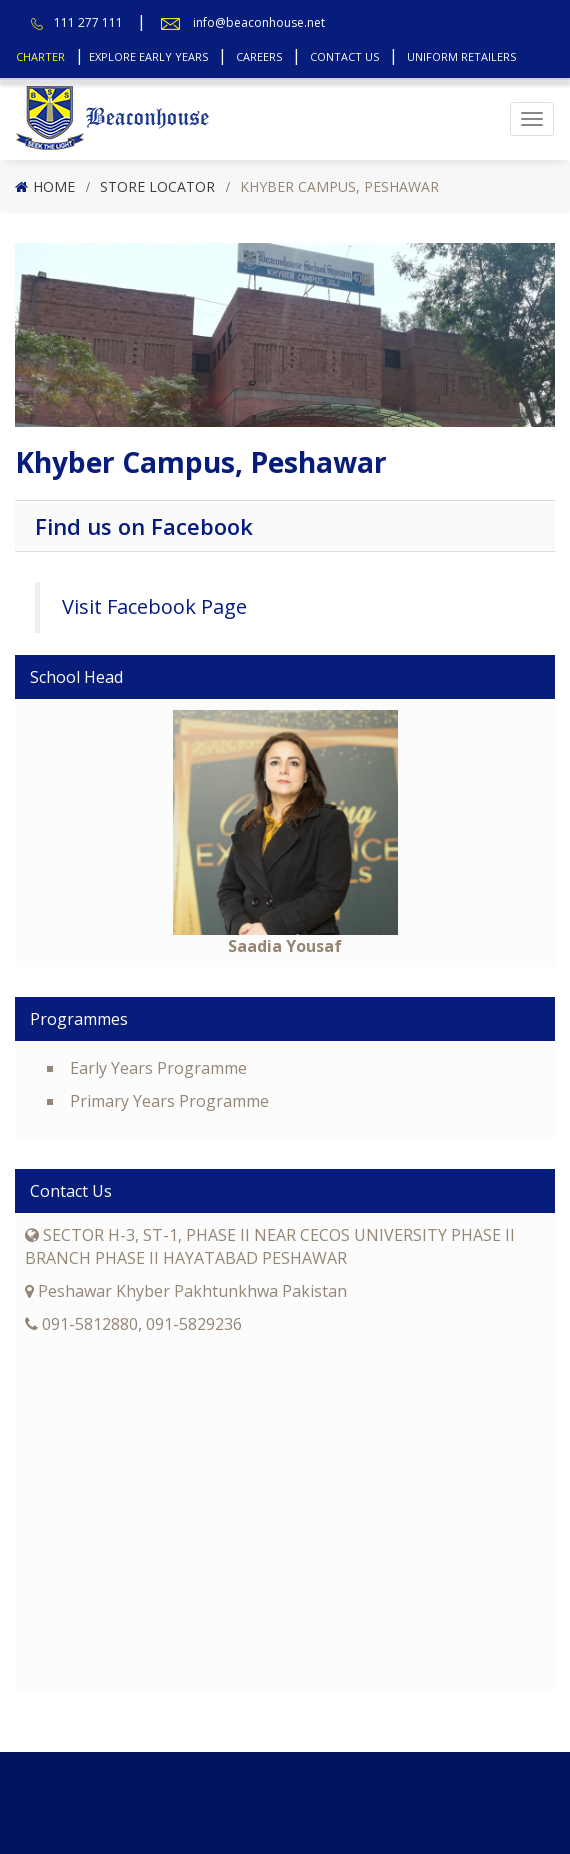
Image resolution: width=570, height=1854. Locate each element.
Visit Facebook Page (154, 606)
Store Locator (157, 186)
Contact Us (344, 56)
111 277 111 (88, 22)
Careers (259, 56)
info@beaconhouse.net (259, 22)
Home (54, 186)
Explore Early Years (148, 56)
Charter (40, 56)
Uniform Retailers (461, 56)
